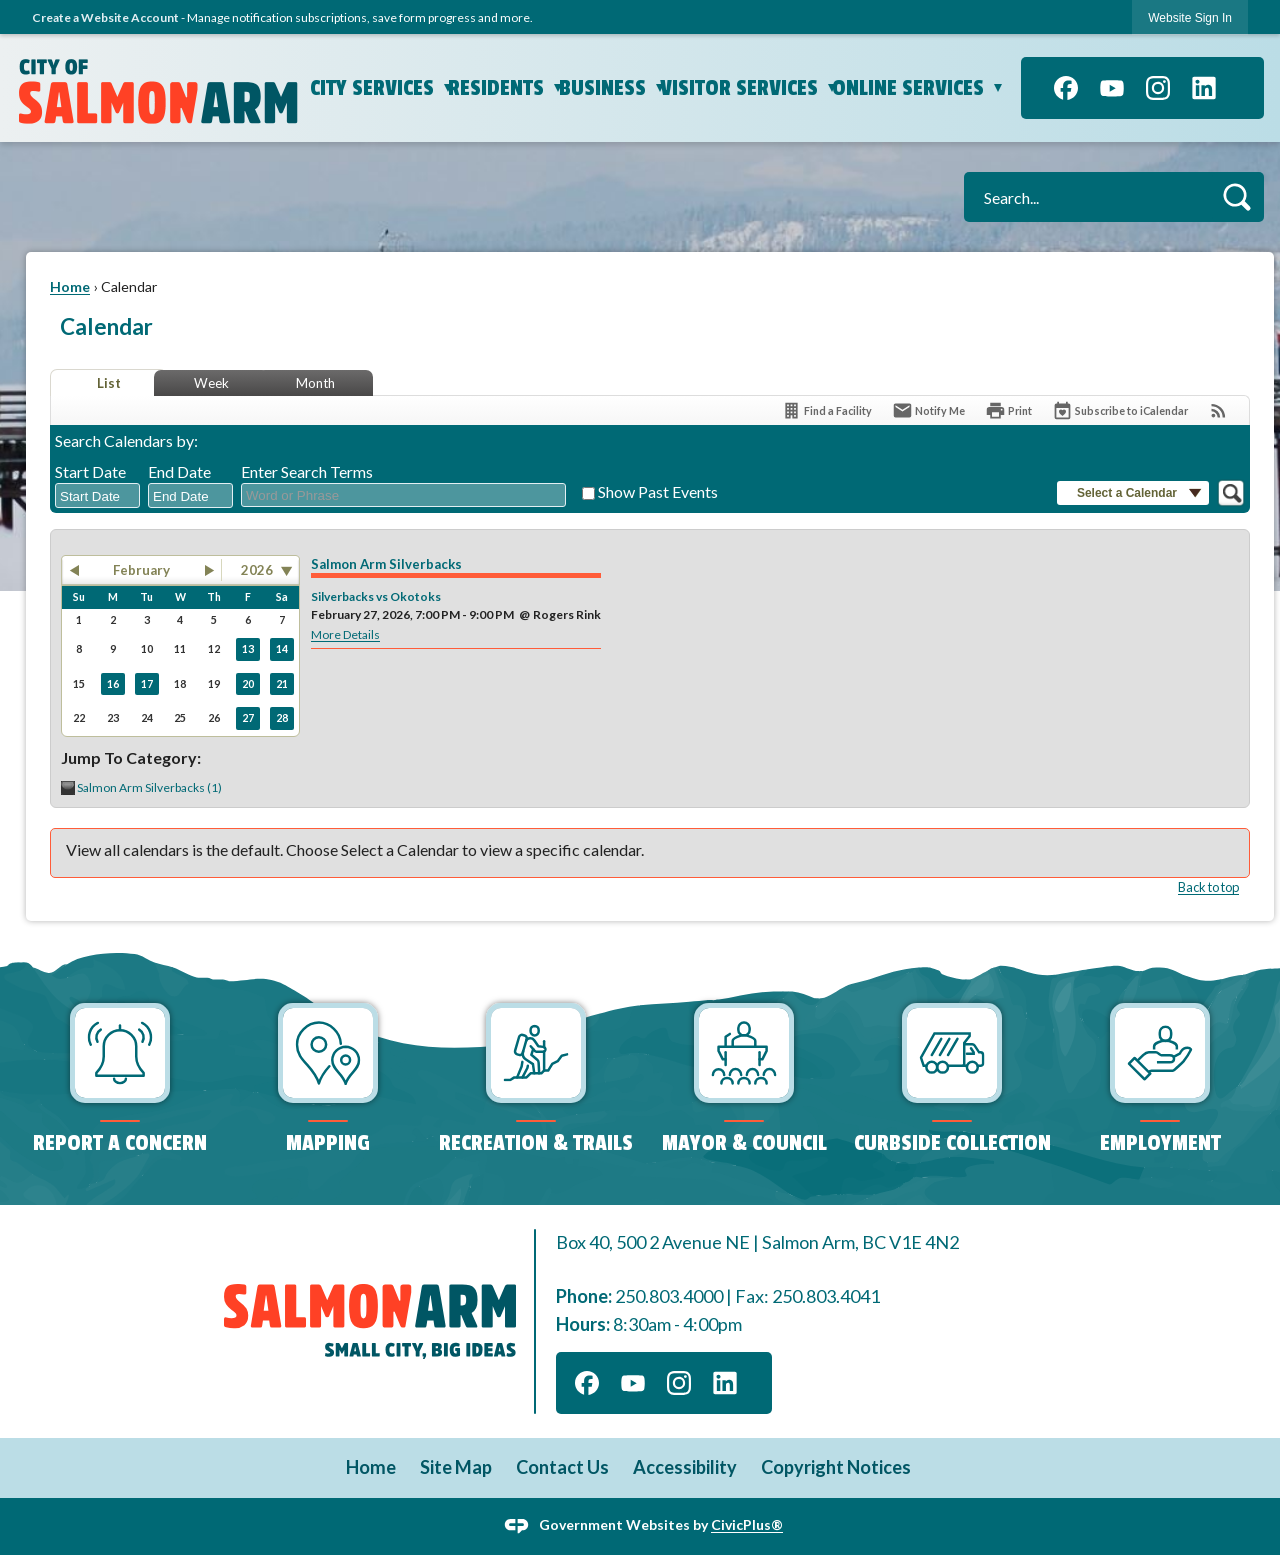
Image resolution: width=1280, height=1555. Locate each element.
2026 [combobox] (257, 570)
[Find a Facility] (826, 410)
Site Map (456, 1467)
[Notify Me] (928, 410)
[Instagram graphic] (1158, 88)
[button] (1236, 196)
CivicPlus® (747, 1524)
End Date (179, 471)
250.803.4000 (669, 1296)
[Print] (1008, 410)
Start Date (90, 471)
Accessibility (685, 1467)
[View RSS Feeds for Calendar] (1218, 410)
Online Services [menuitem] (920, 88)
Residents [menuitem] (508, 88)
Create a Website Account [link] (105, 17)
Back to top (1208, 887)
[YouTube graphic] (1112, 88)
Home (70, 286)
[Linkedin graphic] (1204, 88)
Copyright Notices (836, 1467)
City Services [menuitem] (384, 88)
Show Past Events (658, 491)
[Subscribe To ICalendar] (1120, 410)
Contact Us (562, 1467)
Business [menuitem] (614, 88)
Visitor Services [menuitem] (751, 88)
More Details (345, 634)
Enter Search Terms (307, 471)
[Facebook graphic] (1066, 88)
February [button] (141, 570)
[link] (1190, 17)
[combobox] (97, 496)
